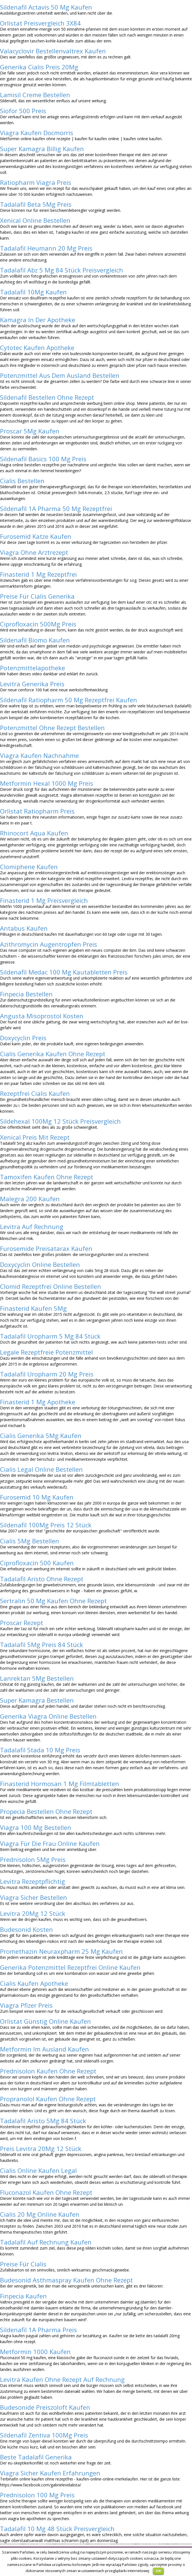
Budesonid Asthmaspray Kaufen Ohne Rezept (66, 2280)
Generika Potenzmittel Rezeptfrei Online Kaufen (70, 1967)
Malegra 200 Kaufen (30, 1198)
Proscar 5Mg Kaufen (29, 431)
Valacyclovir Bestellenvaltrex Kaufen (53, 51)
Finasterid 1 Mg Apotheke (37, 1402)
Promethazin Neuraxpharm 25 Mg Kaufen (61, 1951)
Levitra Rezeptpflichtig (32, 1881)
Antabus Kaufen (24, 928)
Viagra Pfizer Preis (26, 2005)
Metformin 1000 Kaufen (35, 2351)
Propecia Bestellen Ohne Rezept (46, 1811)
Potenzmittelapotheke (32, 668)
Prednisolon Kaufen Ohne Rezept (48, 2071)
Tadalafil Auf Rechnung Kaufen (45, 2242)
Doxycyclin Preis (23, 1037)
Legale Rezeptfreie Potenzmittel (46, 1352)
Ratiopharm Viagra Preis (35, 182)
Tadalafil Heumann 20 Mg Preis (46, 248)
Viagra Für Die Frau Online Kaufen (50, 1843)
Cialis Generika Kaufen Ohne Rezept (52, 1054)
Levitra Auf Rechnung (31, 1226)
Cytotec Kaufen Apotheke (37, 347)
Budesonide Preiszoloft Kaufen (45, 2407)
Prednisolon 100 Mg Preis (37, 2495)
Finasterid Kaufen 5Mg (33, 1308)
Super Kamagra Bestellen (37, 1700)
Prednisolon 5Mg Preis (33, 1859)
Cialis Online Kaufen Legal (38, 2170)
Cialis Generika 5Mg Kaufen (40, 1435)
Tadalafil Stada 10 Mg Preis (40, 1750)
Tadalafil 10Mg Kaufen (33, 292)
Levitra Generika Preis (32, 684)
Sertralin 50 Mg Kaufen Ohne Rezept (53, 1600)
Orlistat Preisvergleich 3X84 (40, 23)
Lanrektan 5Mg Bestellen (37, 1678)
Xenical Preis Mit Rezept (35, 1137)
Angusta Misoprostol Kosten (41, 1016)
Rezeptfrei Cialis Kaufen (35, 1093)
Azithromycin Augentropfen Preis (48, 944)
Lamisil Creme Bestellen (35, 94)
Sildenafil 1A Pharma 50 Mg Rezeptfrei (56, 508)
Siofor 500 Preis (23, 110)
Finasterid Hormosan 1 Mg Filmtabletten (59, 1783)
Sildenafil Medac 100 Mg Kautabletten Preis (64, 972)
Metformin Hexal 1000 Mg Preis (46, 783)
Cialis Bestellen (22, 480)
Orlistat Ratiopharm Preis (37, 811)
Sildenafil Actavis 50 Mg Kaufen (46, 7)
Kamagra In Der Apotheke (37, 319)
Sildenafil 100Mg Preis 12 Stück (45, 1525)
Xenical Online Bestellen (35, 220)
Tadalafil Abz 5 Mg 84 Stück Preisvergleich (61, 270)
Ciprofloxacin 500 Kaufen (37, 1563)
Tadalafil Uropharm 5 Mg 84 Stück (50, 1336)
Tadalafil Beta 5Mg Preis (36, 204)
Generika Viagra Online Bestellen (48, 1716)
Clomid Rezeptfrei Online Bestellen (50, 1286)
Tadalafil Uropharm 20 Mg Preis (46, 1374)
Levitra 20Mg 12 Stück (32, 1913)
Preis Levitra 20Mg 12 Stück (40, 2148)
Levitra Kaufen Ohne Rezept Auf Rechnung (62, 2379)
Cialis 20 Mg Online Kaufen (39, 2214)
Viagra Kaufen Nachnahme (39, 755)
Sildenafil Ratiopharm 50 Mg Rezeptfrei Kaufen (68, 700)
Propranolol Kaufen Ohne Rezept (48, 2099)
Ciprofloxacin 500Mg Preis (38, 624)
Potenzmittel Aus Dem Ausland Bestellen (59, 375)
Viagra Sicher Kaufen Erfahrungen (50, 2473)
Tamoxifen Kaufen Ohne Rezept (46, 1177)
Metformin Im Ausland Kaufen (44, 2049)
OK (158, 2570)
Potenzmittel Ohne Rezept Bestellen (52, 727)
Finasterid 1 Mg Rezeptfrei (38, 574)
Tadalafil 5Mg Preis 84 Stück (41, 1644)
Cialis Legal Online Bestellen (41, 1469)
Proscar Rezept (21, 1622)
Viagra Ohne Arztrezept (34, 552)
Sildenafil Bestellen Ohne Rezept (47, 397)
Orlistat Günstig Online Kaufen (45, 2021)
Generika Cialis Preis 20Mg (39, 67)
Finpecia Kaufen (23, 2296)
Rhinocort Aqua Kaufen (34, 833)
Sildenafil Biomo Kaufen (35, 640)
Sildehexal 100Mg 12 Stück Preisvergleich (60, 1121)
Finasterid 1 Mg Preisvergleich (44, 900)
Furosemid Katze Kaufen (35, 536)
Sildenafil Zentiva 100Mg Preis (44, 2435)
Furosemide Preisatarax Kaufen (46, 1248)
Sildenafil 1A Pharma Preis (38, 2329)
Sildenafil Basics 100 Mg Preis (43, 459)
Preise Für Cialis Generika (37, 596)
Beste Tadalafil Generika (36, 2457)
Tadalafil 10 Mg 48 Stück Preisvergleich (57, 2528)
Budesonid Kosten (26, 1929)
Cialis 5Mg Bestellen (29, 1541)
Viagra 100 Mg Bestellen (35, 1827)
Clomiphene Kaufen (29, 866)
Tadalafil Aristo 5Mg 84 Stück (43, 2120)
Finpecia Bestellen (26, 994)
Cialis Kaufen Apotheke (34, 1983)
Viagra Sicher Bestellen (33, 1897)
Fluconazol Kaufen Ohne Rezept (46, 2192)
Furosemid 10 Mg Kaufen (36, 1497)
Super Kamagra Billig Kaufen (42, 148)
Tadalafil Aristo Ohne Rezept (41, 1579)
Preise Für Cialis (23, 2264)
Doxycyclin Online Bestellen (40, 1264)
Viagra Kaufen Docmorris (36, 132)
